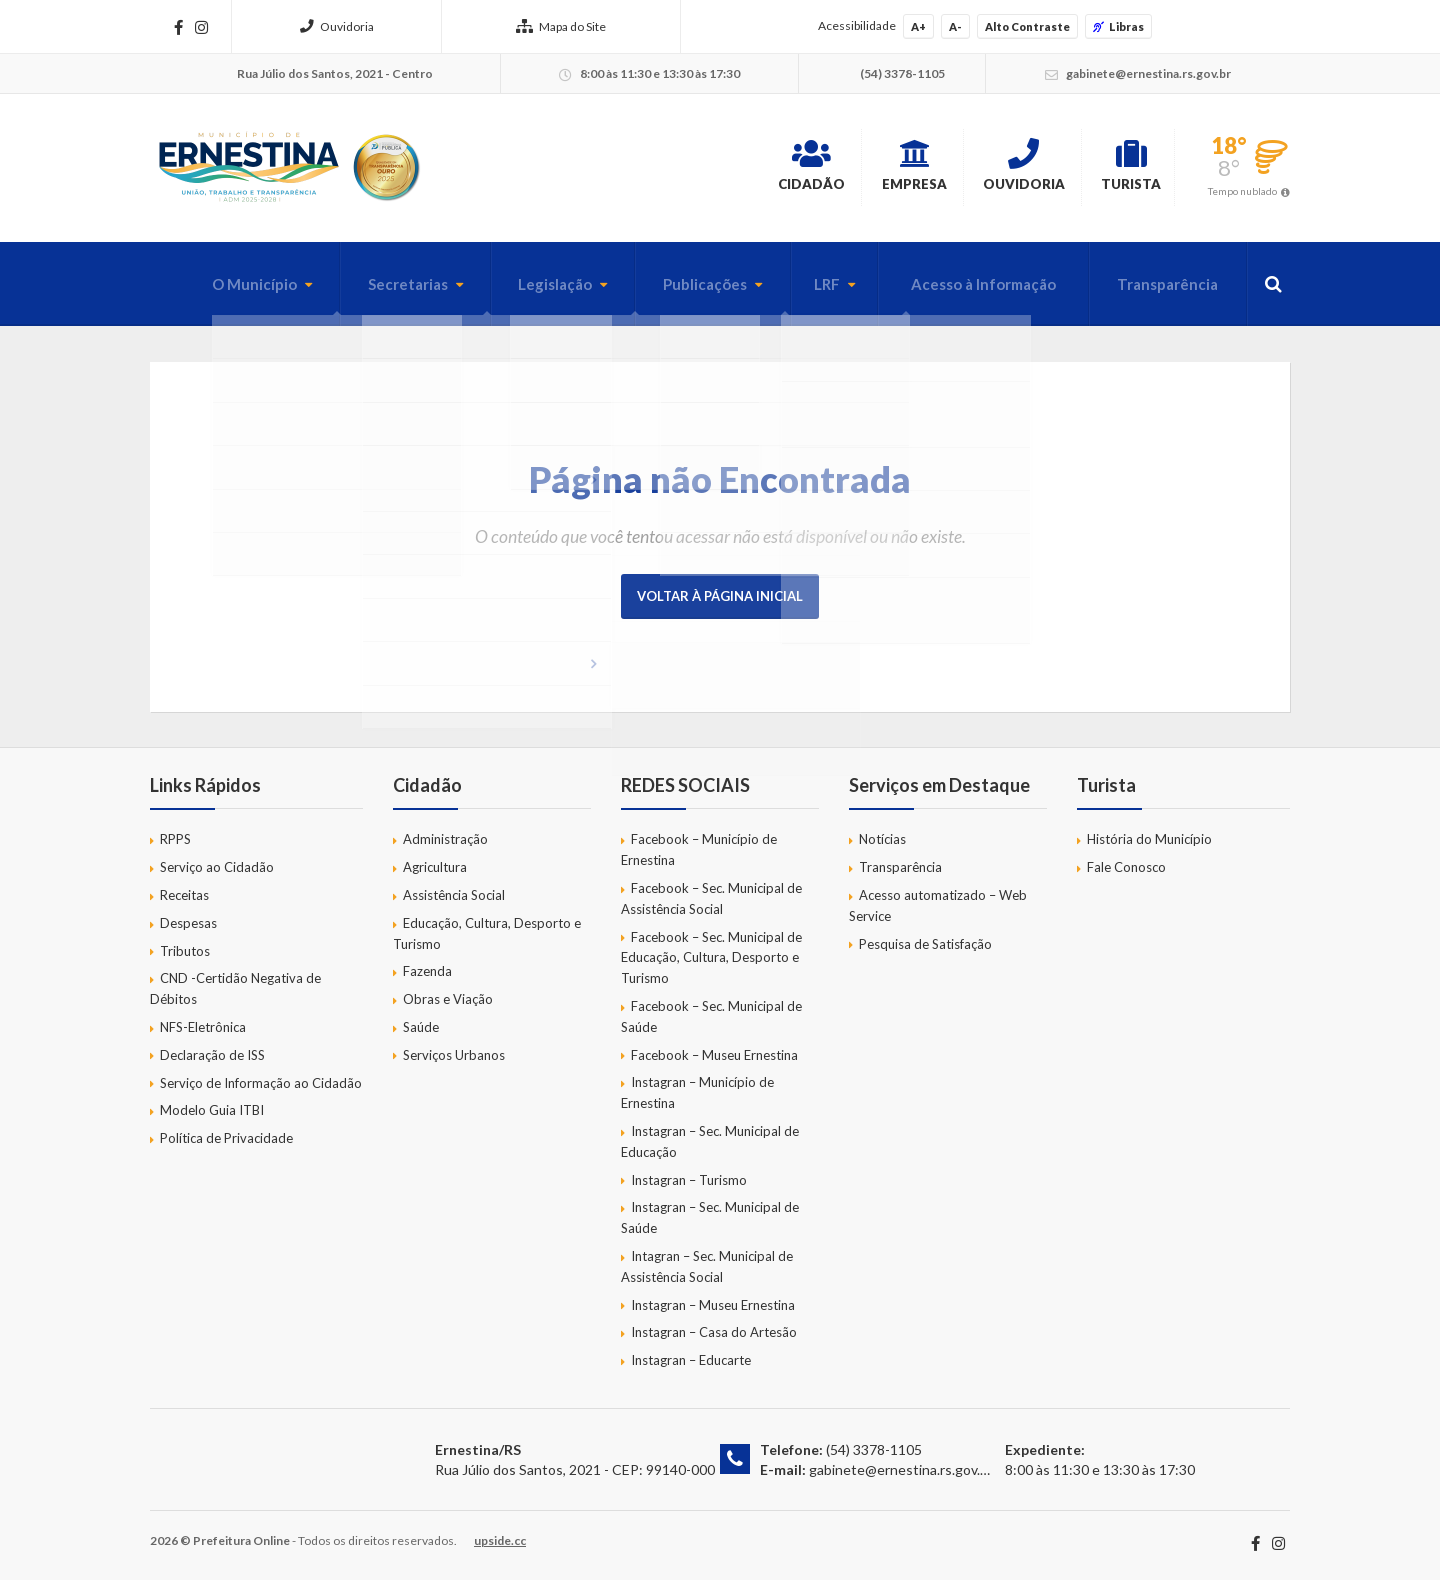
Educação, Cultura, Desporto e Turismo (487, 940)
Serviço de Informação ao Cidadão (261, 1089)
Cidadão (685, 169)
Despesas (188, 930)
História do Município (1149, 846)
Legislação (521, 291)
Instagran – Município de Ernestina (697, 1099)
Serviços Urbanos (454, 1062)
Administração (445, 846)
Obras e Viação (448, 1006)
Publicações (678, 291)
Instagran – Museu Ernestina (713, 1311)
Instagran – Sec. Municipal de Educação (710, 1148)
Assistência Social (454, 902)
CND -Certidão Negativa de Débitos (235, 995)
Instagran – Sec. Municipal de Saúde (710, 1224)
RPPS (175, 846)
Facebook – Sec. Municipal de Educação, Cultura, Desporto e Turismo (711, 964)
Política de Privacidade (226, 1145)
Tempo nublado (1242, 194)
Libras (1118, 26)
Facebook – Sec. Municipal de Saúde (711, 1023)
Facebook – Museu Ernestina (714, 1061)
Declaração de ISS (212, 1062)
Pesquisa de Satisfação (925, 950)
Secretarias (366, 291)
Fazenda (427, 978)
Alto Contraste (1027, 26)
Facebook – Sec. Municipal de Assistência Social (711, 905)
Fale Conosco (1126, 874)
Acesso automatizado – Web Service (938, 912)
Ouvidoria (337, 26)
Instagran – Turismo (689, 1186)
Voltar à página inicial (720, 603)
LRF (805, 291)
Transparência (1162, 291)
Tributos (185, 957)
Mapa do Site (561, 26)
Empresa (822, 169)
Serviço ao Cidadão (217, 874)
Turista (1110, 169)
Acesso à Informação (968, 291)
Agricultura (435, 874)
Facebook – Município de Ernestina (699, 856)
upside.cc (500, 1547)
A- (955, 26)
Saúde (421, 1034)
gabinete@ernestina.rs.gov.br (901, 1475)
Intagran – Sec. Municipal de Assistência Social (707, 1273)
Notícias (882, 846)
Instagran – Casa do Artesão (714, 1339)
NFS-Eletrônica (203, 1034)
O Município (206, 291)
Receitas (184, 902)
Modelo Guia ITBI (212, 1117)
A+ (918, 26)
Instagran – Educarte (691, 1367)
